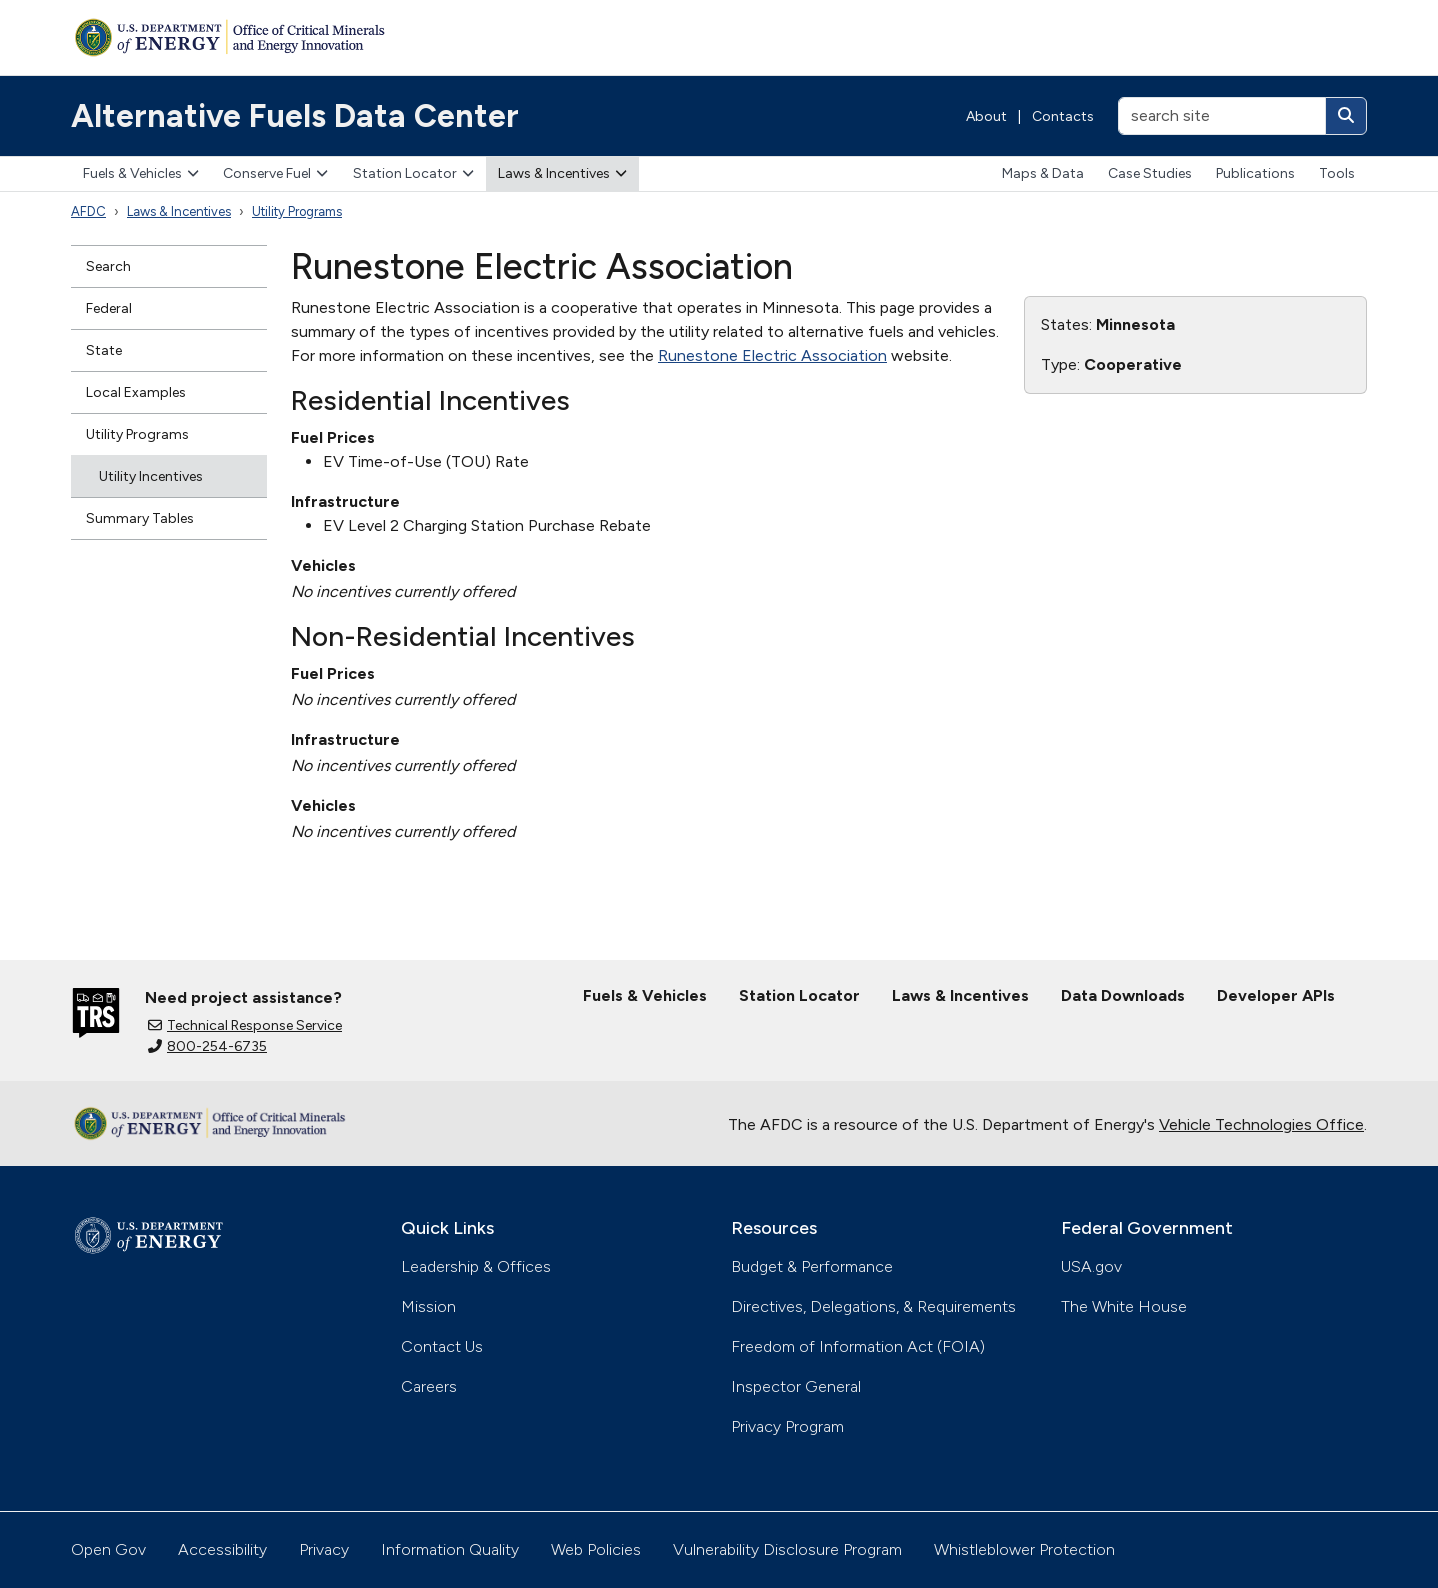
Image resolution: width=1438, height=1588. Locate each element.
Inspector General (796, 1386)
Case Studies (1150, 173)
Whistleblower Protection (1024, 1549)
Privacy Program (787, 1426)
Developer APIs (1276, 995)
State (104, 350)
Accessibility (222, 1549)
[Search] (1346, 116)
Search (108, 266)
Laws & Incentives (562, 173)
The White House (1124, 1306)
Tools (1337, 173)
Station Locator (413, 173)
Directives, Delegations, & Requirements (873, 1306)
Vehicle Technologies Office (1261, 1124)
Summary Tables (140, 518)
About (986, 116)
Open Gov (108, 1549)
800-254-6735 (207, 1046)
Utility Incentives (151, 476)
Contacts (1063, 116)
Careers (429, 1386)
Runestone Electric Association (772, 355)
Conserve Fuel (275, 173)
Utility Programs (297, 211)
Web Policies (596, 1549)
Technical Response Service (245, 1025)
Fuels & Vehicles (141, 173)
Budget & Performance (812, 1266)
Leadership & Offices (476, 1266)
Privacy (324, 1549)
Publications (1255, 173)
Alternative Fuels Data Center (295, 116)
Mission (428, 1306)
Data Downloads (1123, 995)
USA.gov (1091, 1266)
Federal (109, 308)
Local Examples (136, 392)
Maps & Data (1043, 173)
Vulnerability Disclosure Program (787, 1549)
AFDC (88, 211)
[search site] (1222, 116)
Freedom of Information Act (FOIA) (858, 1346)
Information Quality (450, 1549)
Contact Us (442, 1346)
